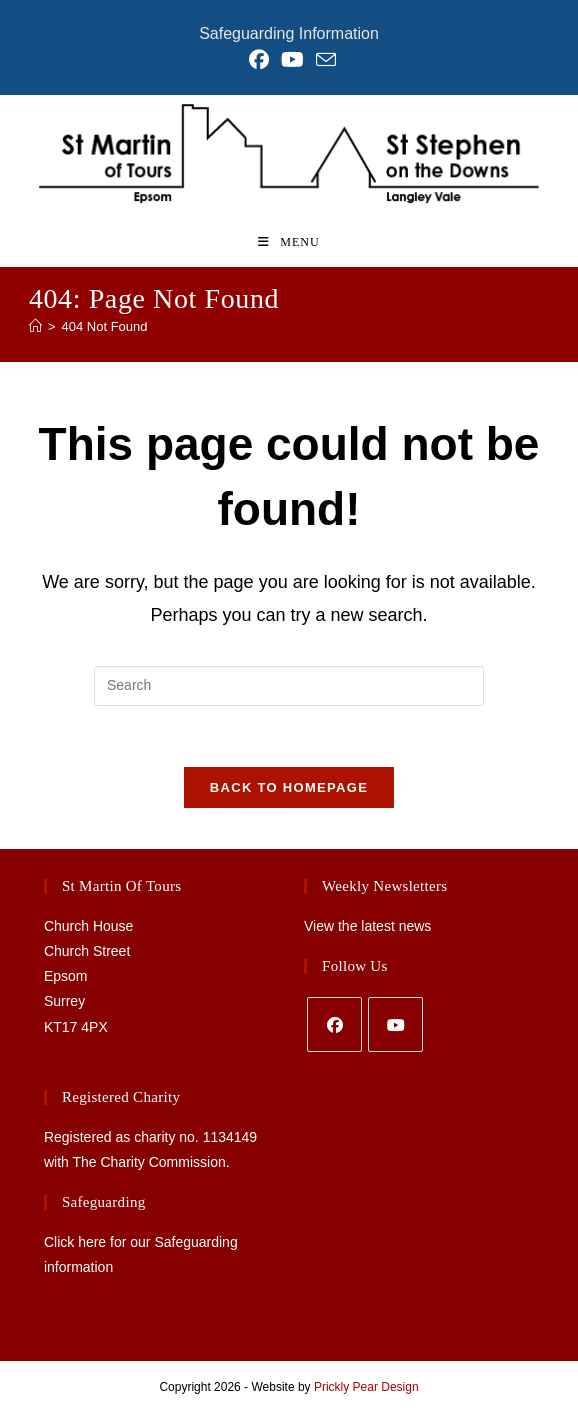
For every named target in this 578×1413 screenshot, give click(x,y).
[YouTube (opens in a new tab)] (292, 60)
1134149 (230, 1137)
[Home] (35, 326)
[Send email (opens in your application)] (323, 59)
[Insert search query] (289, 686)
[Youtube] (395, 1024)
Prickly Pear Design (366, 1387)
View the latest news (367, 926)
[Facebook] (334, 1024)
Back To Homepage (289, 787)
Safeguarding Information (289, 33)
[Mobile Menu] (288, 242)
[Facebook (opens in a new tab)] (259, 60)
